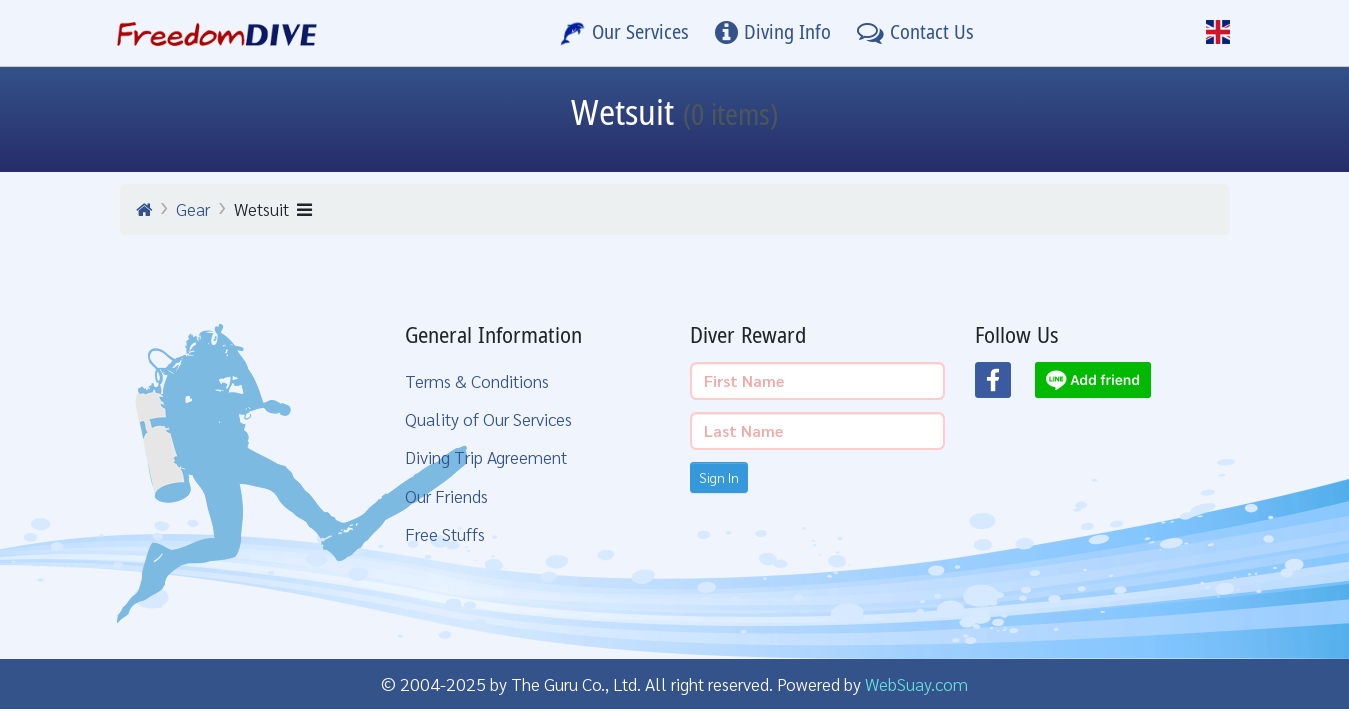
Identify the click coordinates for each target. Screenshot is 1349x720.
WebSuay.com (916, 683)
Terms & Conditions (477, 380)
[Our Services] (625, 33)
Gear (193, 208)
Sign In (719, 477)
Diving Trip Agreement (486, 456)
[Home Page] (217, 33)
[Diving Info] (773, 33)
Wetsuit (273, 208)
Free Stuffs (445, 533)
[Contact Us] (915, 33)
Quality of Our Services (488, 418)
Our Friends (446, 495)
